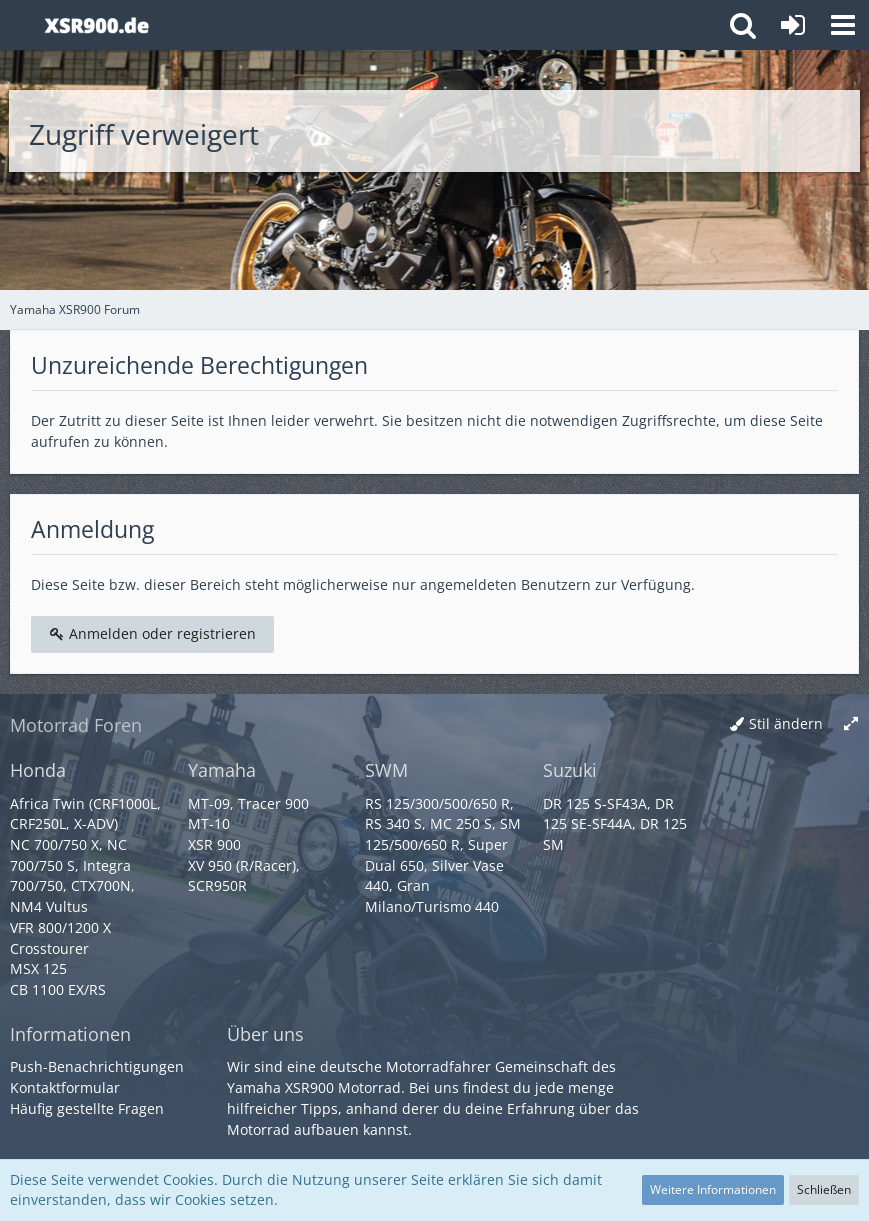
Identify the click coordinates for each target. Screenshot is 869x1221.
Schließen (824, 1189)
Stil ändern (786, 723)
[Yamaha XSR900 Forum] (96, 25)
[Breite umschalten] (851, 724)
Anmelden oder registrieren (152, 633)
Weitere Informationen (713, 1189)
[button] (843, 25)
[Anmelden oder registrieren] (793, 25)
